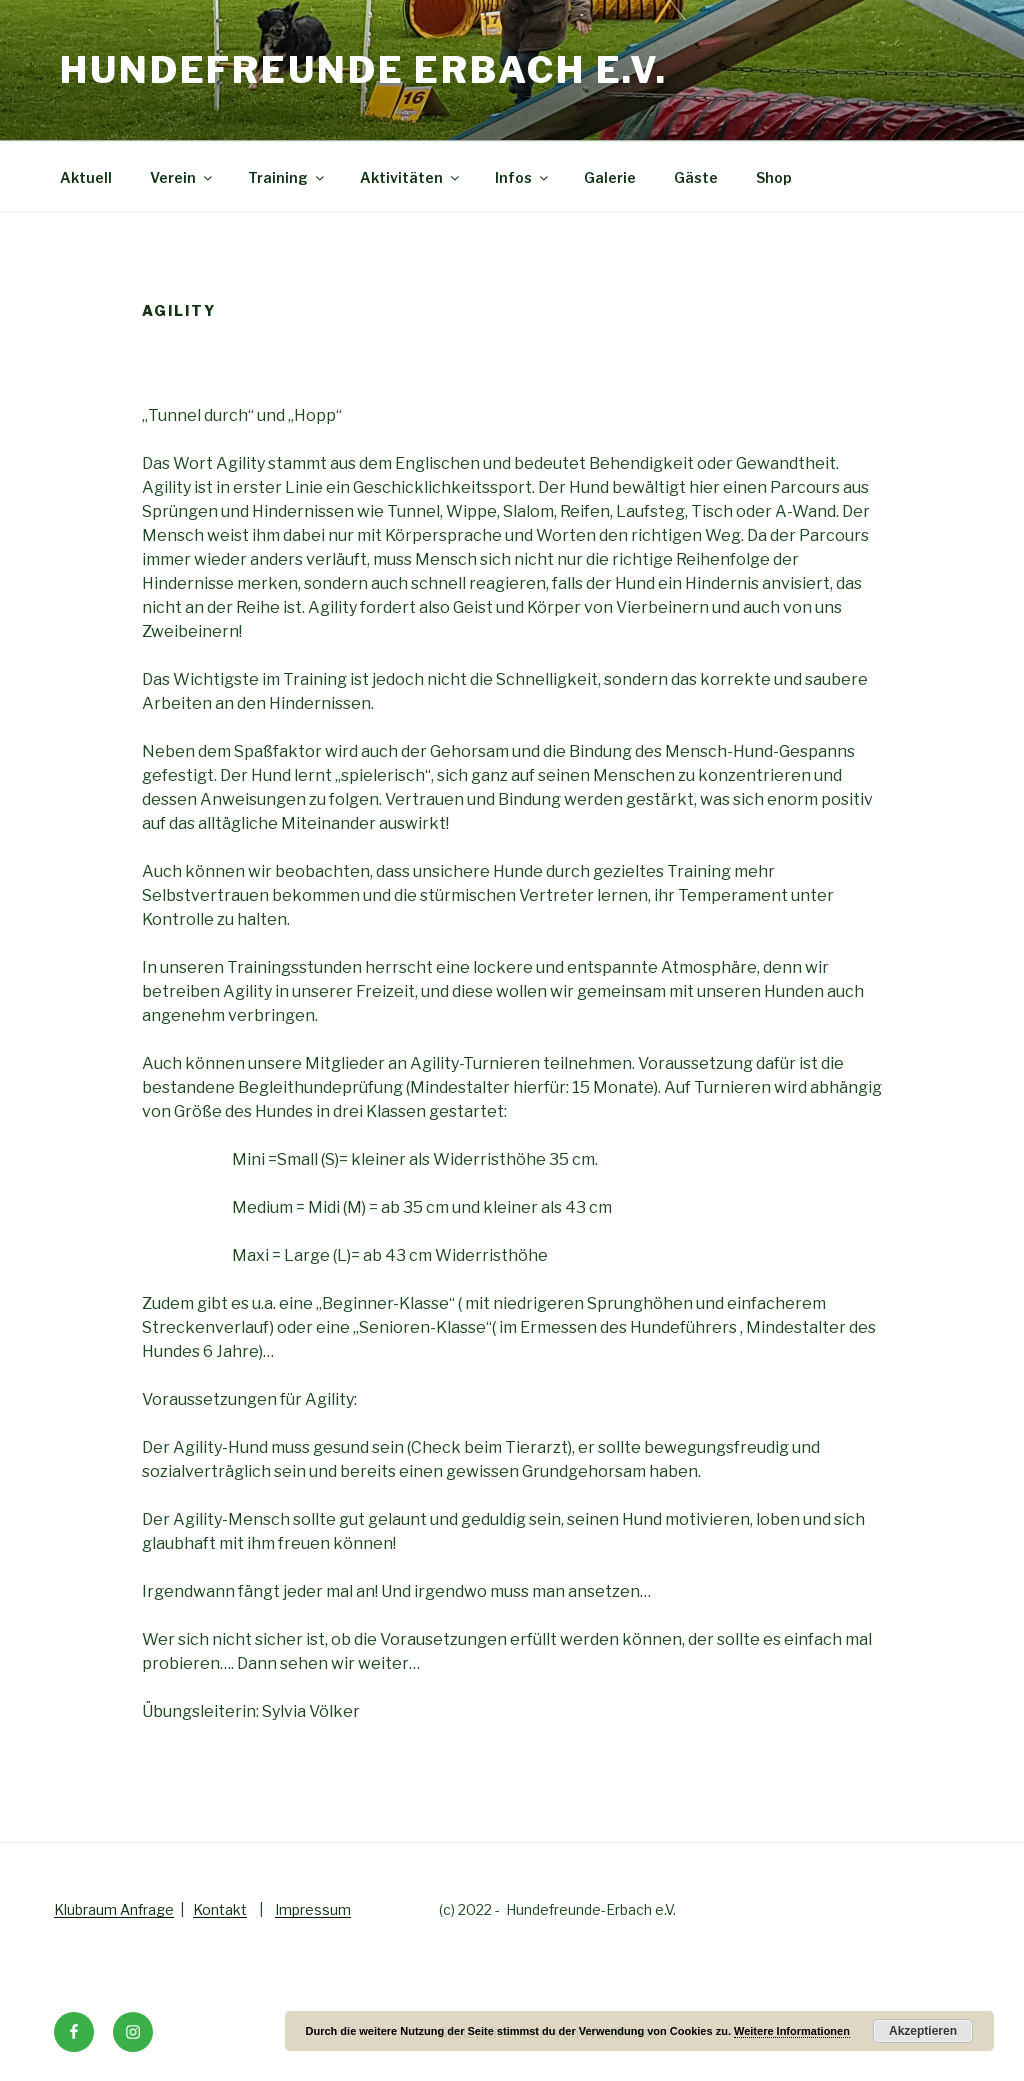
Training (287, 177)
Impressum (313, 1909)
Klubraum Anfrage (114, 1909)
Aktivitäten (411, 177)
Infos (523, 177)
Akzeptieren (923, 2031)
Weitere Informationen (792, 2031)
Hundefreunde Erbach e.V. (364, 70)
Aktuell (86, 177)
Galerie (610, 177)
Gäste (696, 177)
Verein (182, 177)
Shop (774, 177)
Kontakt (220, 1909)
